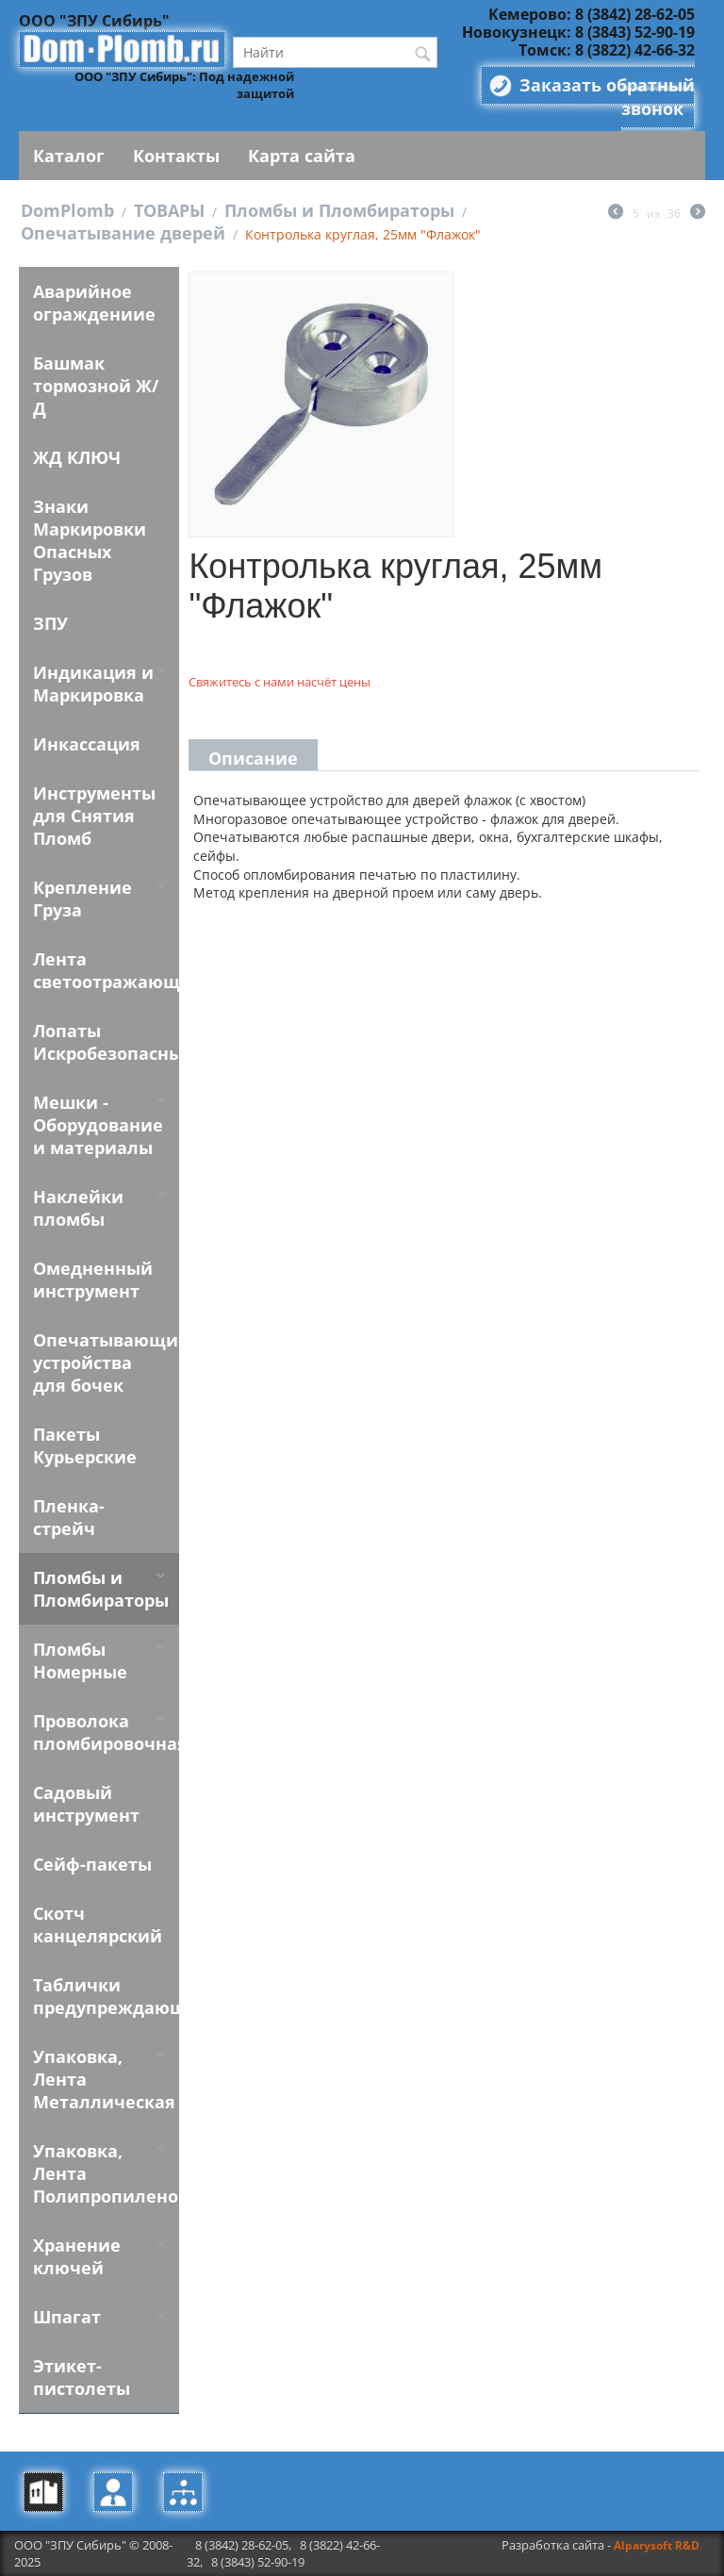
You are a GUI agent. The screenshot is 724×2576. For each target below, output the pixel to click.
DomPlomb (67, 210)
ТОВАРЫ (169, 210)
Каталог (69, 155)
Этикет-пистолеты (81, 2377)
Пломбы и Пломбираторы (339, 210)
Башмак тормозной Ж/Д (95, 386)
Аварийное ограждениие (94, 302)
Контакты (176, 155)
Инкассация (86, 744)
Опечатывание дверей (123, 233)
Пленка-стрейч (69, 1517)
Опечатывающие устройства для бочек (106, 1362)
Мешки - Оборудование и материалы (98, 1125)
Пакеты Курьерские (85, 1445)
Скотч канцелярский (97, 1924)
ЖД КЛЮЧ (77, 457)
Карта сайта (301, 155)
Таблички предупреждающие (106, 1996)
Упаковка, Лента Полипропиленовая (106, 2173)
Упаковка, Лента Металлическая (104, 2079)
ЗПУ (50, 623)
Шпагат (67, 2316)
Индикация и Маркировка (93, 683)
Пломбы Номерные (80, 1660)
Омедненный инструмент (93, 1279)
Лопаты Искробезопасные (106, 1042)
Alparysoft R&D (656, 2545)
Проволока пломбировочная (106, 1732)
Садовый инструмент (86, 1803)
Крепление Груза (82, 898)
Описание (253, 758)
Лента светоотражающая (106, 970)
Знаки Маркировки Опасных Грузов (89, 540)
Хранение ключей (77, 2256)
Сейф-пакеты (92, 1864)
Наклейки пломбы (78, 1207)
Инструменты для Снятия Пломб (94, 816)
